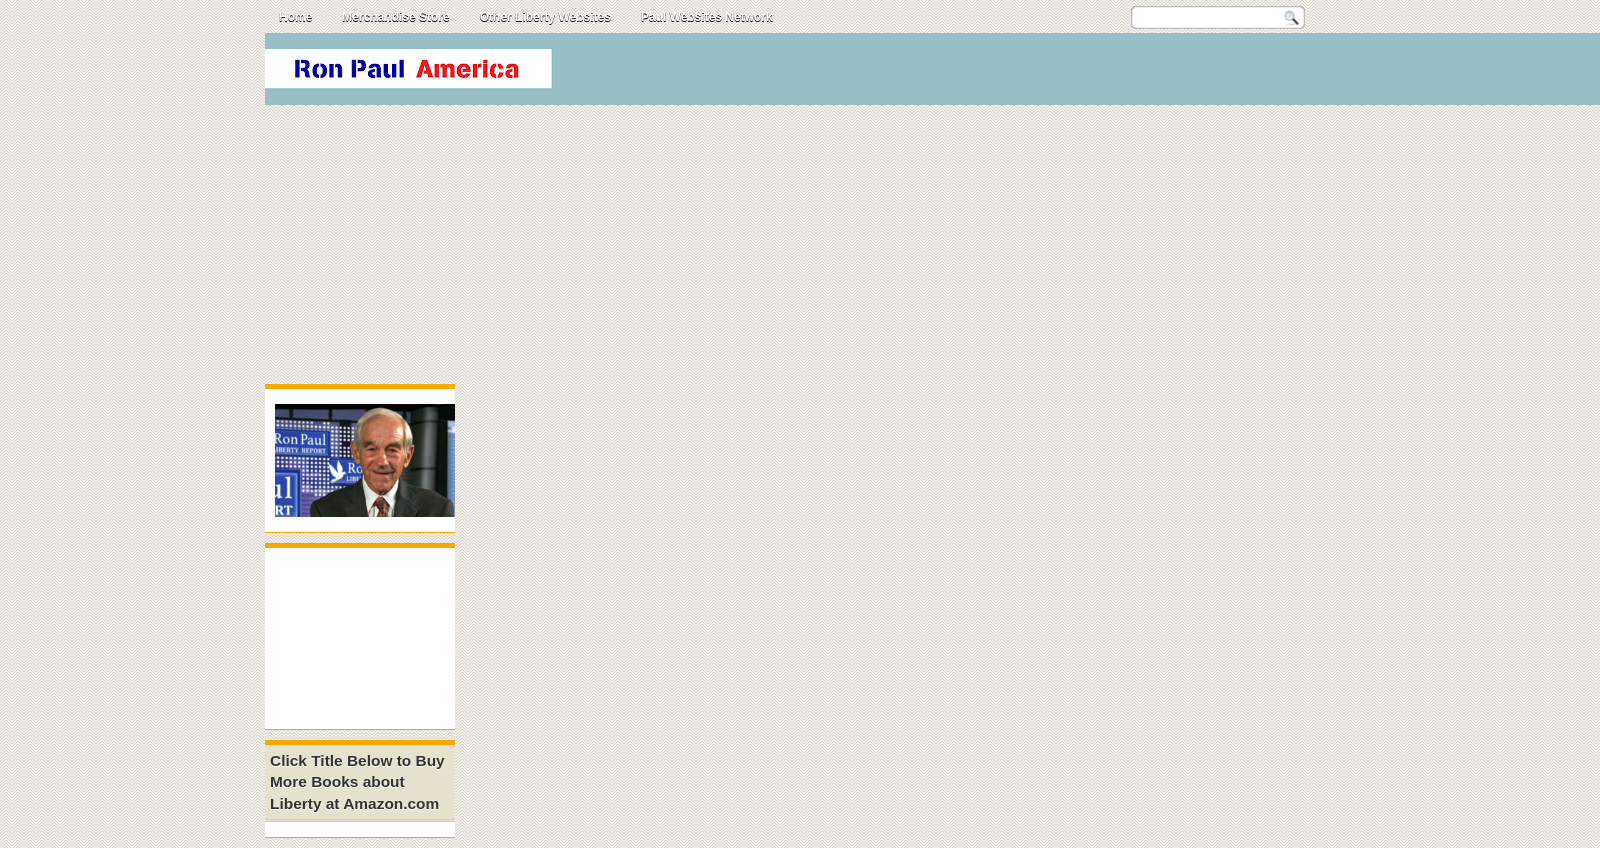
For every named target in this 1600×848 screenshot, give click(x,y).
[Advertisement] (956, 184)
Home (295, 17)
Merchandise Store (395, 17)
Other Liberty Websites (545, 17)
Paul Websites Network (707, 17)
